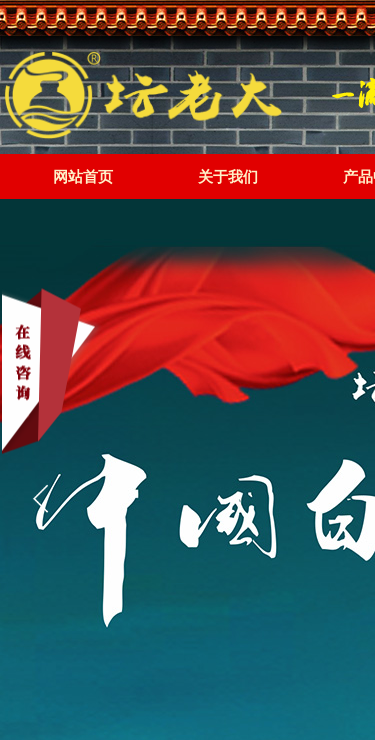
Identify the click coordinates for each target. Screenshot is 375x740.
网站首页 (83, 177)
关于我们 (228, 177)
